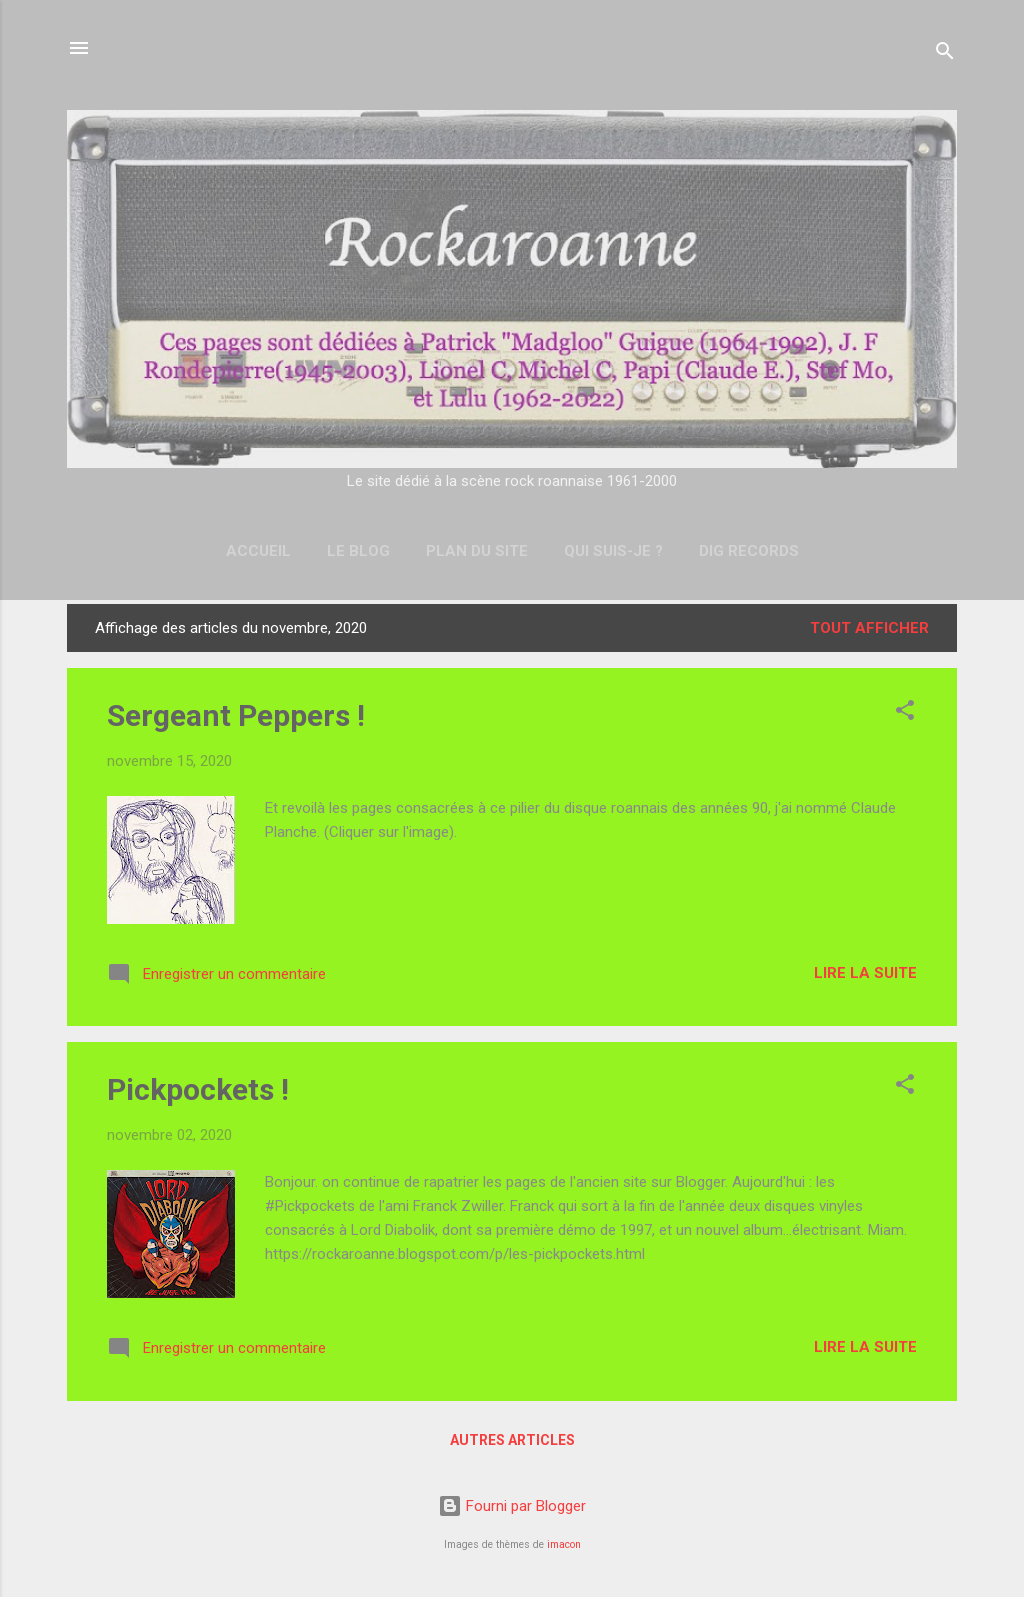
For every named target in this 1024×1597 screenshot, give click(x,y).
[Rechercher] (945, 54)
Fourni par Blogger (512, 1506)
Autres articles (512, 1440)
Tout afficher (869, 628)
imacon (564, 1544)
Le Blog (358, 551)
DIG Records (749, 551)
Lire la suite (865, 973)
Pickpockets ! (198, 1089)
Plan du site (477, 551)
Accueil (258, 551)
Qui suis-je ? (613, 551)
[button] (905, 713)
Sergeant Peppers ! (236, 715)
